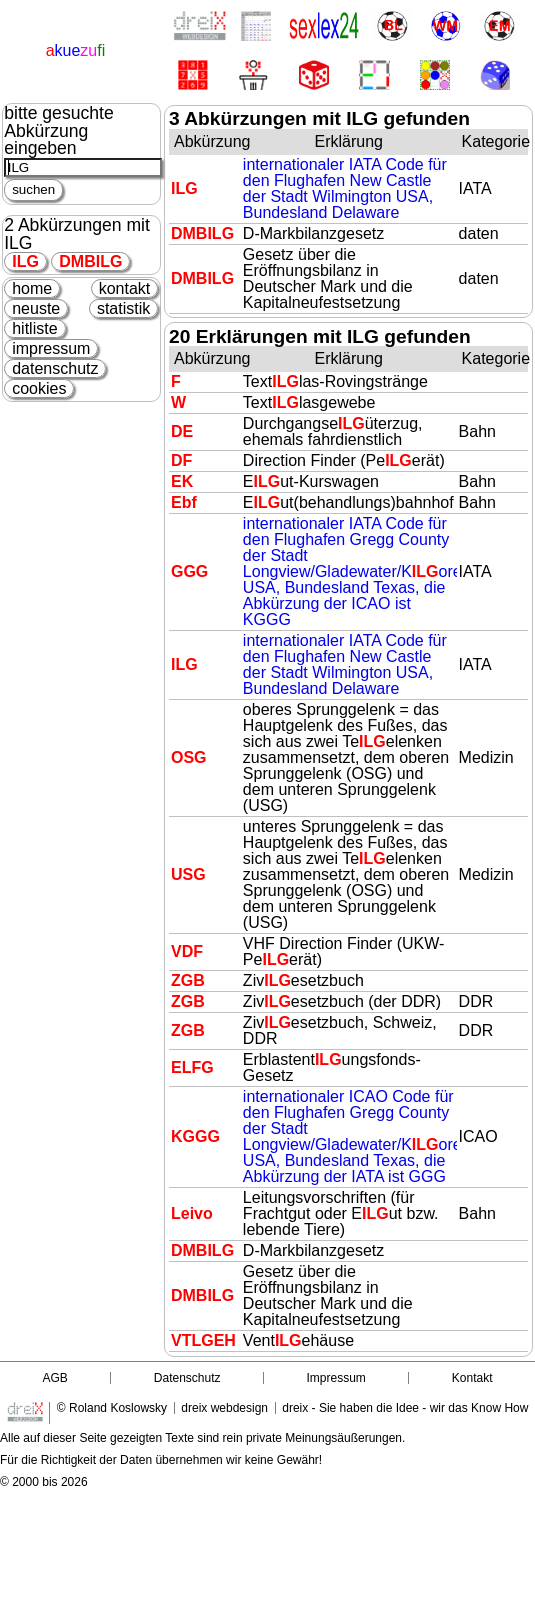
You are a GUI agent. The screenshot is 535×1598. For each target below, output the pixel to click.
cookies (39, 388)
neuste (36, 308)
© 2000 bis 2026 (44, 1482)
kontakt (125, 288)
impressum (51, 348)
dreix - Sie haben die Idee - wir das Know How (405, 1408)
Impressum (336, 1378)
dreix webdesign (224, 1408)
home (32, 288)
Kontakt (472, 1378)
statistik (123, 308)
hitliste (34, 328)
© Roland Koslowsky (112, 1408)
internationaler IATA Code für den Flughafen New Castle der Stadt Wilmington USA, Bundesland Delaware (345, 188)
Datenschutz (187, 1378)
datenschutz (55, 368)
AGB (54, 1378)
